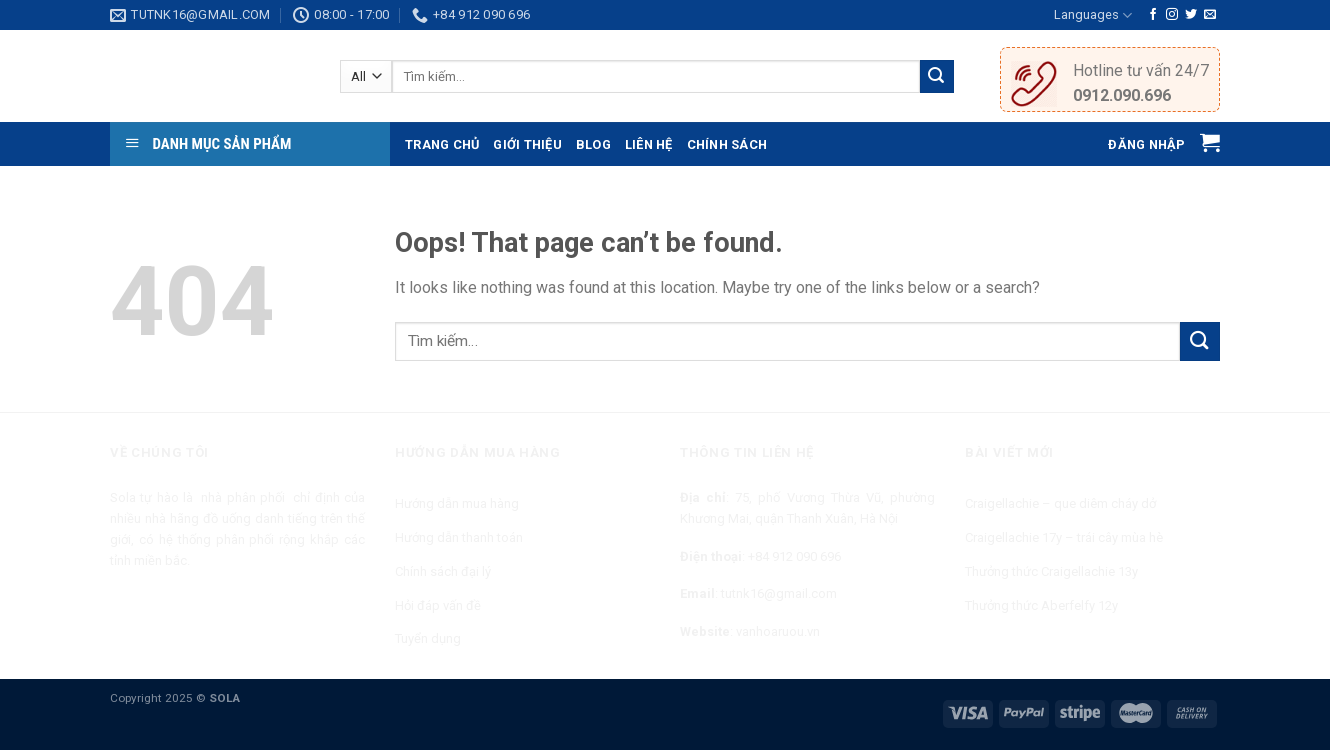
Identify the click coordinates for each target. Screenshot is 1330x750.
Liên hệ (649, 144)
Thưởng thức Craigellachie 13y (1051, 571)
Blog (593, 144)
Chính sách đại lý (443, 571)
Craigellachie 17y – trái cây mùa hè (1064, 537)
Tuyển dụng (428, 638)
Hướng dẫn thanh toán (459, 537)
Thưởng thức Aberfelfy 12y (1041, 605)
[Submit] (1200, 341)
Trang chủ (442, 144)
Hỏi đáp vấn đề (438, 605)
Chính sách (727, 144)
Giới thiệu (527, 144)
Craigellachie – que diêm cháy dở (1060, 503)
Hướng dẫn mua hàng (457, 503)
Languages (1093, 15)
